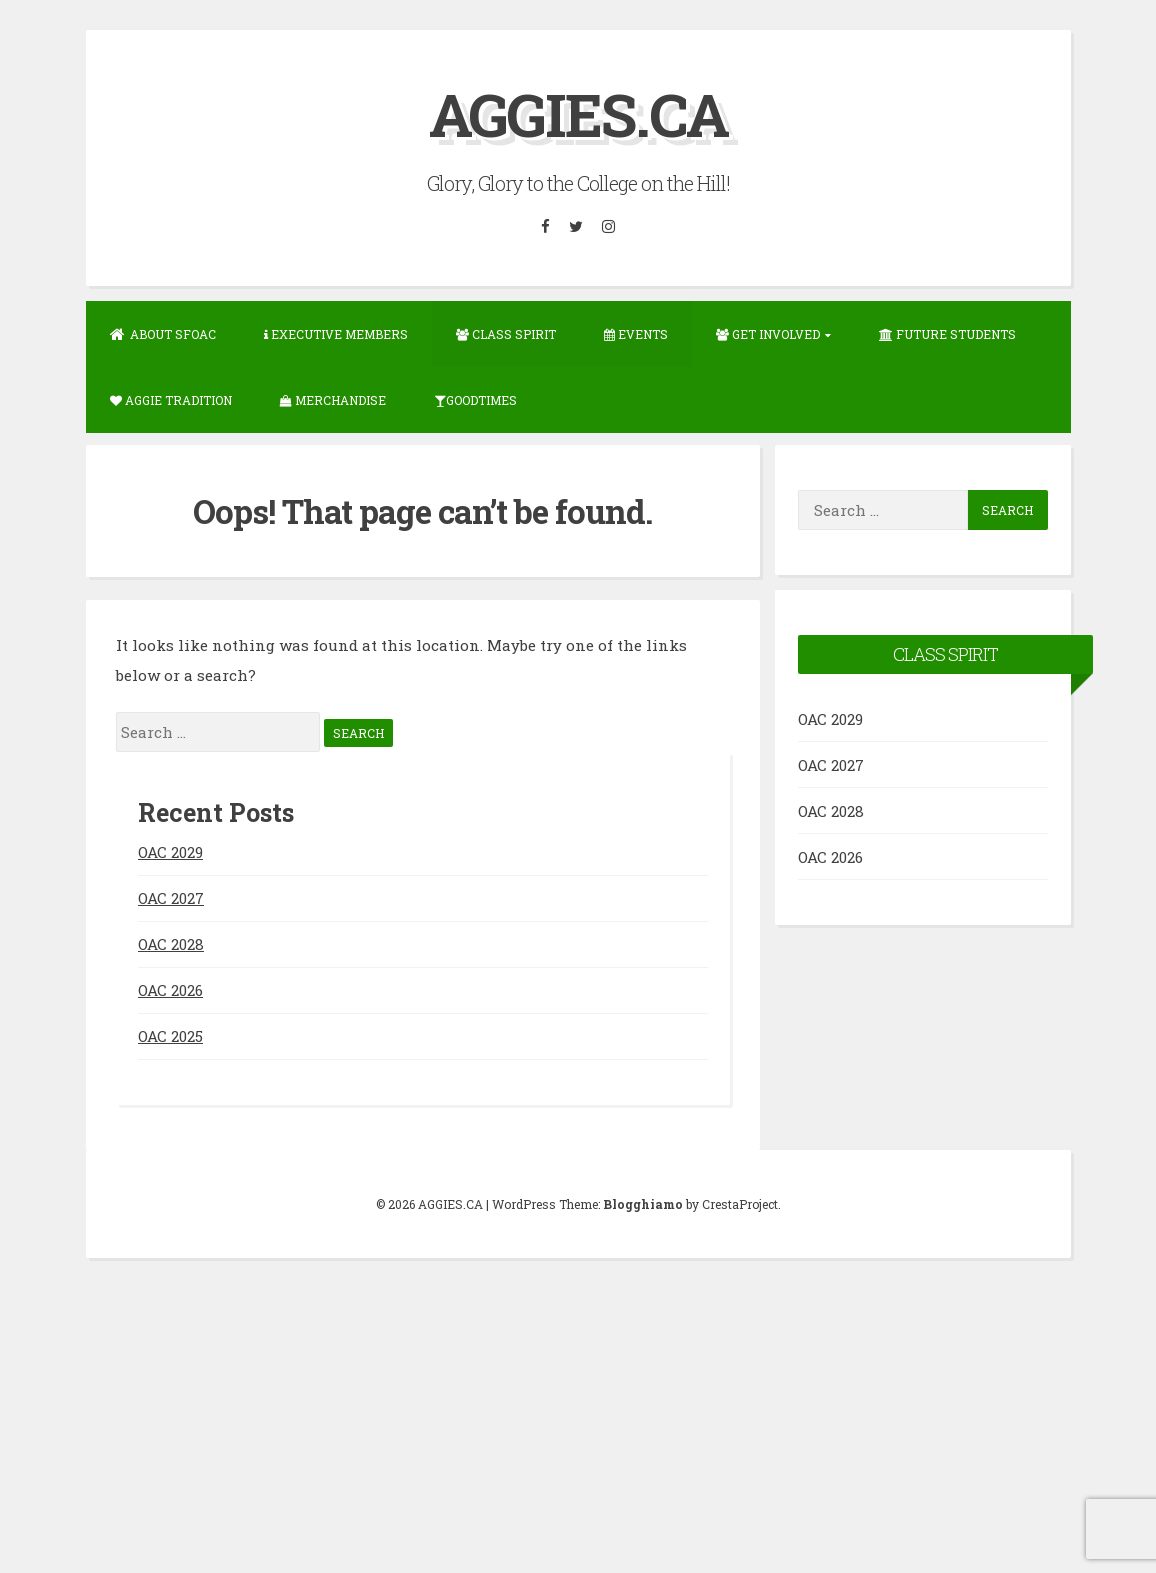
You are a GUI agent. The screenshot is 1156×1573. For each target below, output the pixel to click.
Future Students (947, 334)
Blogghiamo (643, 1204)
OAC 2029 (170, 852)
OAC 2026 (170, 990)
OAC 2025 (170, 1036)
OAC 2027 (171, 898)
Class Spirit (506, 334)
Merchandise (333, 400)
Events (636, 334)
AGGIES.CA (578, 113)
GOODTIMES (475, 400)
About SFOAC (163, 334)
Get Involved (768, 334)
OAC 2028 (171, 944)
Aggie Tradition (171, 400)
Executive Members (336, 334)
